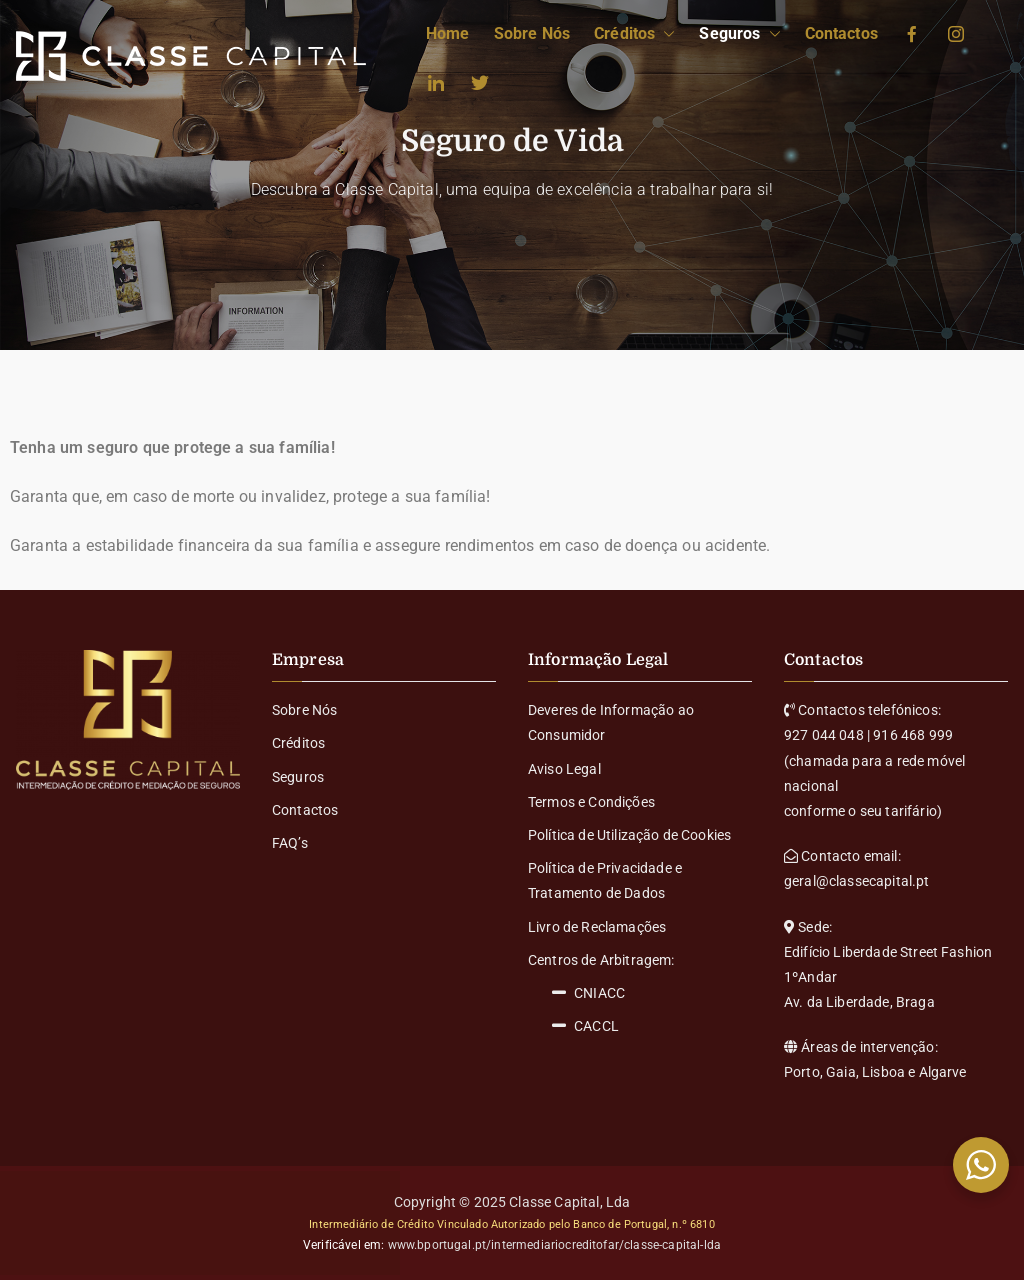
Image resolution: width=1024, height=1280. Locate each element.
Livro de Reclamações (597, 927)
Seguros (739, 34)
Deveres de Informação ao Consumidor (611, 722)
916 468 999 (913, 735)
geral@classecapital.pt (857, 881)
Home (448, 33)
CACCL (585, 1026)
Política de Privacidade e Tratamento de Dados (605, 880)
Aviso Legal (564, 769)
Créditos (634, 34)
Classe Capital (554, 1202)
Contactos (841, 33)
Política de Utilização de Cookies (629, 835)
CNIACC (588, 993)
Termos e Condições (591, 802)
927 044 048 (824, 735)
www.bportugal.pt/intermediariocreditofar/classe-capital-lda (554, 1245)
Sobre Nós (532, 33)
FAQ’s (290, 843)
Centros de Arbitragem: (601, 960)
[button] (665, 34)
